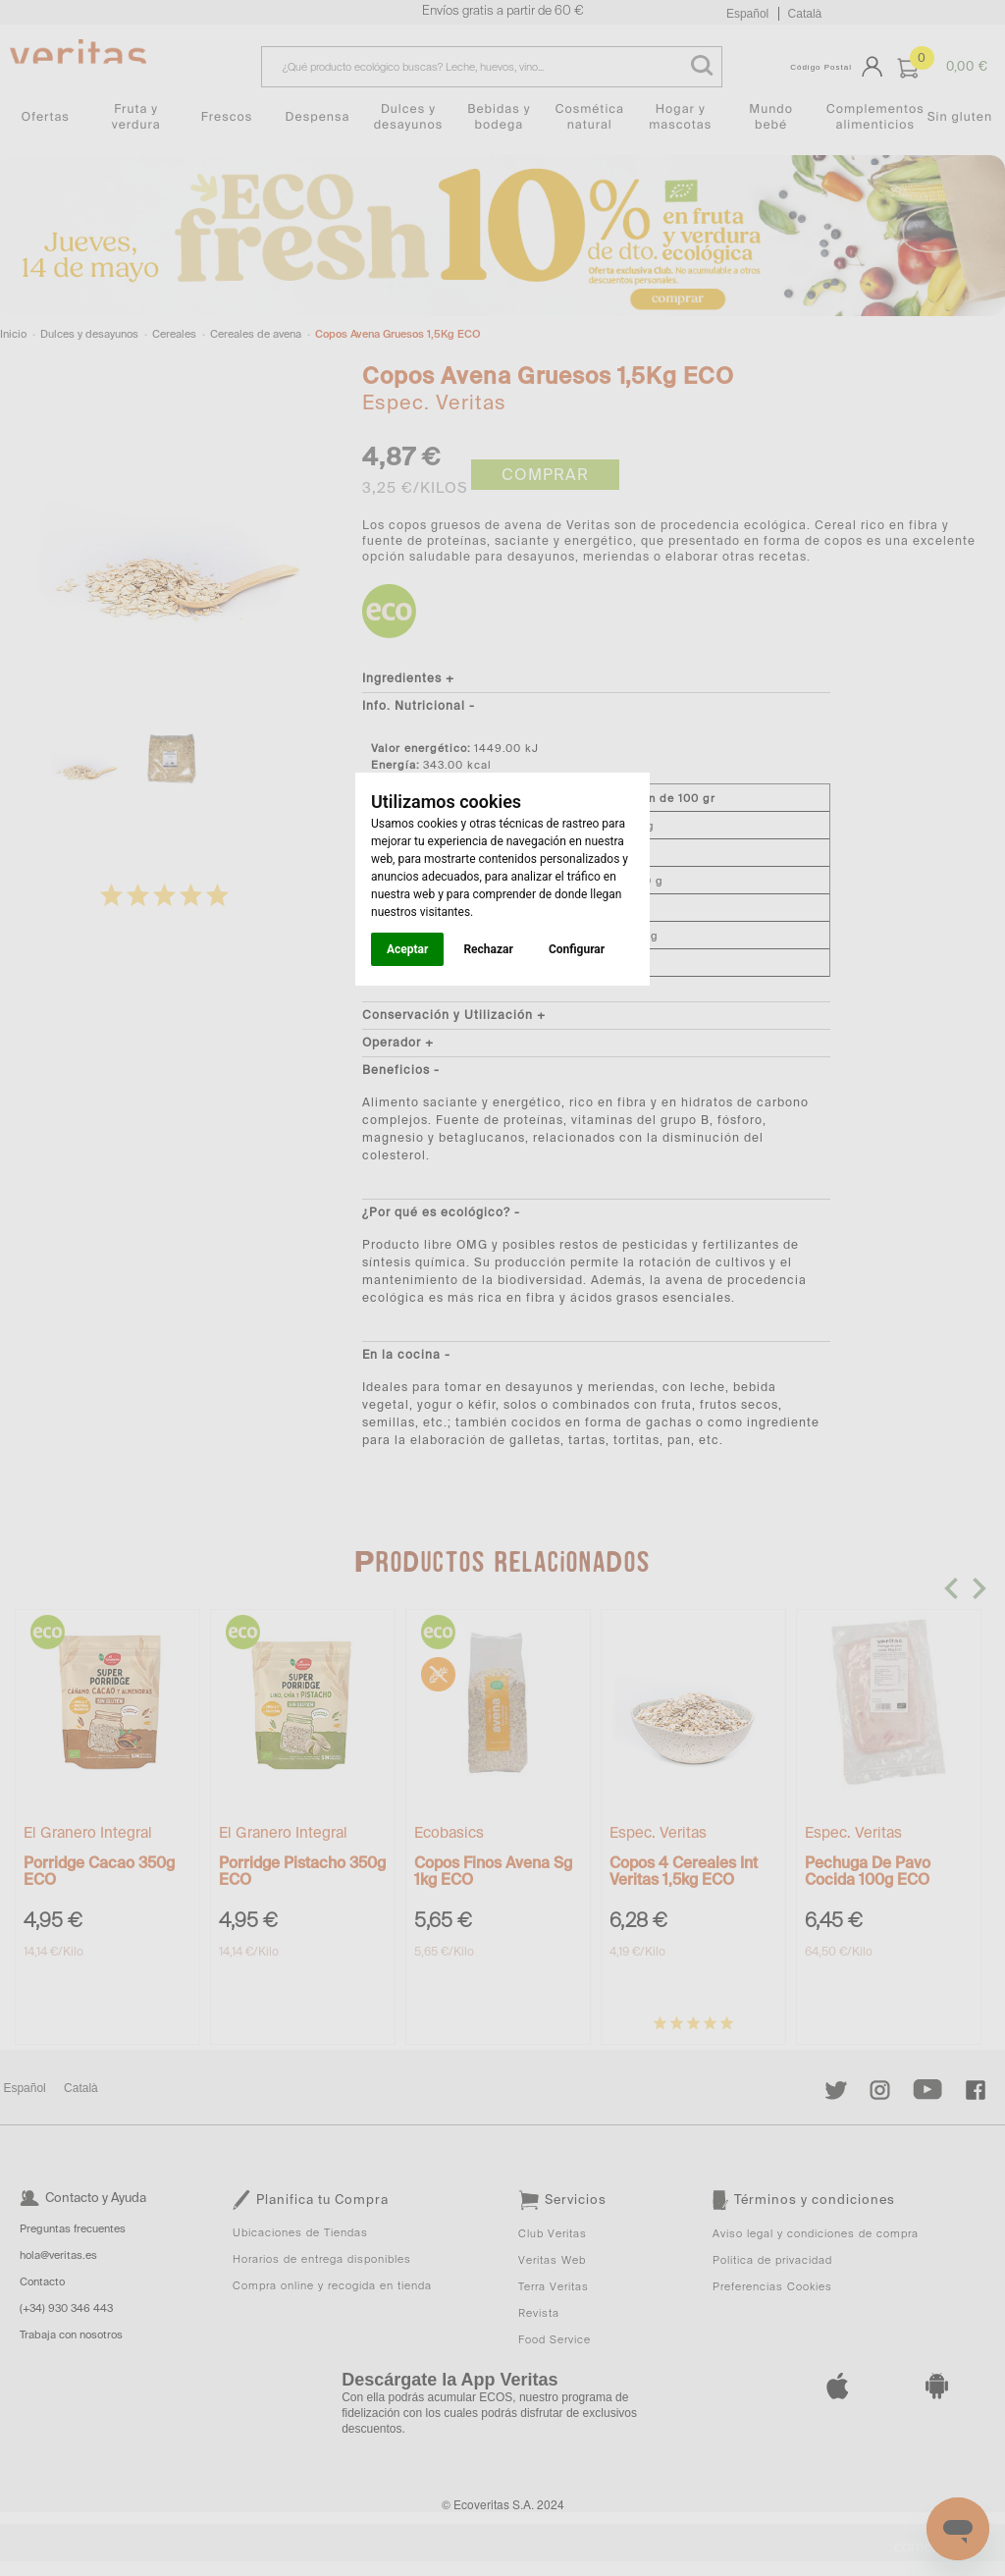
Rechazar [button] (487, 949)
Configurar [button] (577, 949)
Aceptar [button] (407, 949)
